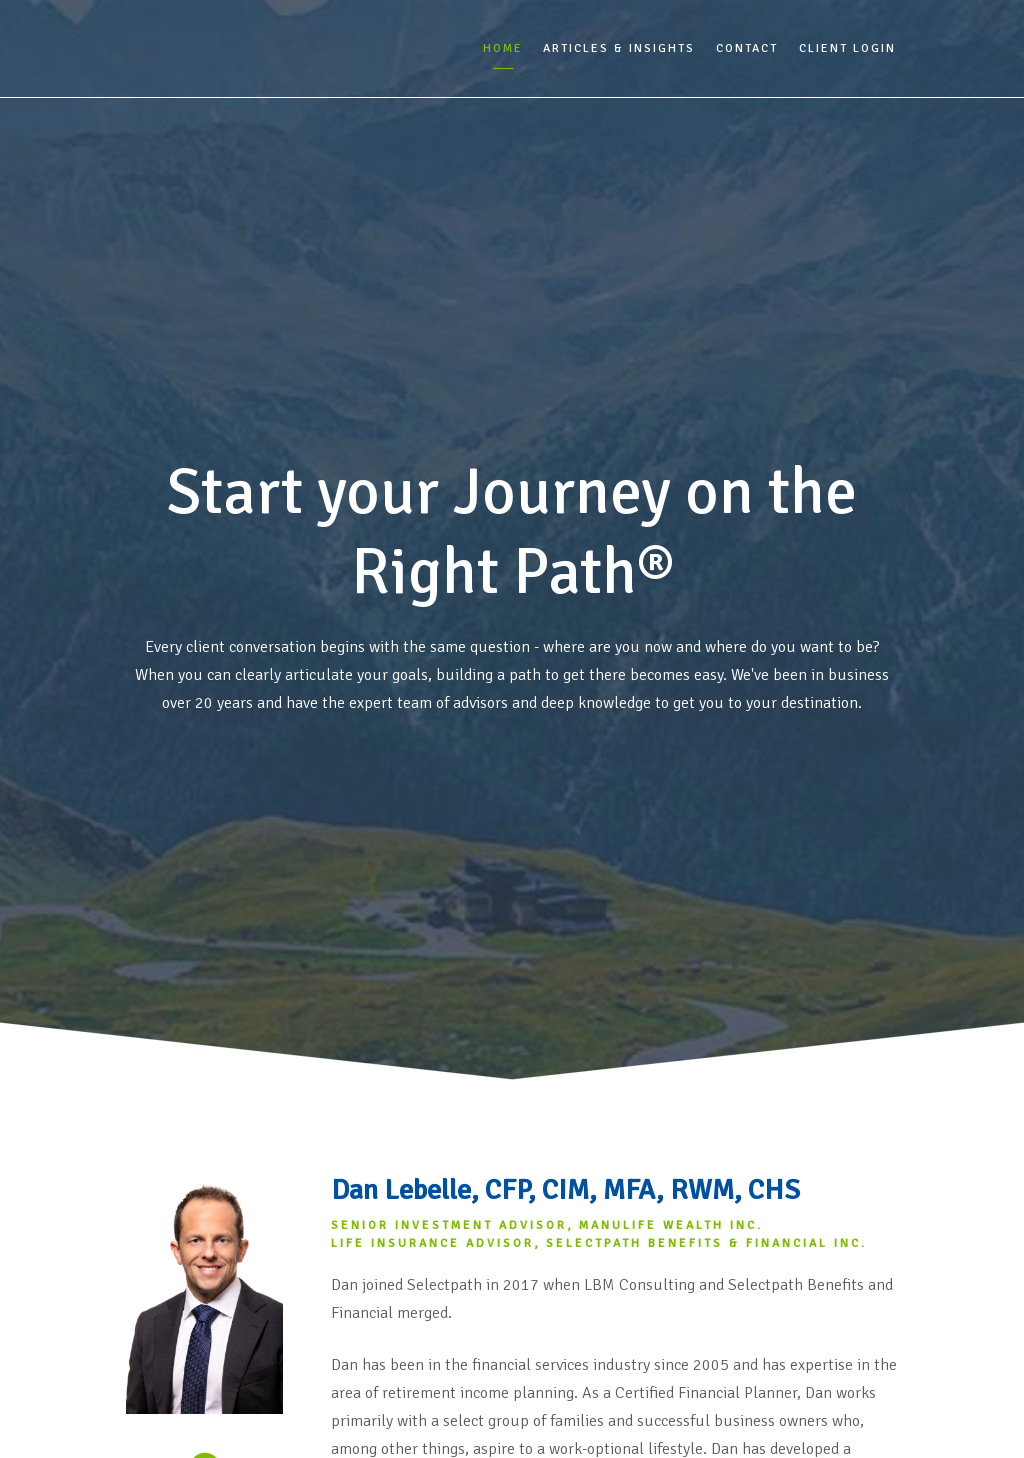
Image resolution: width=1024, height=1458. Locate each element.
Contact (747, 48)
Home (503, 48)
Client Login (847, 48)
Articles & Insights (619, 48)
